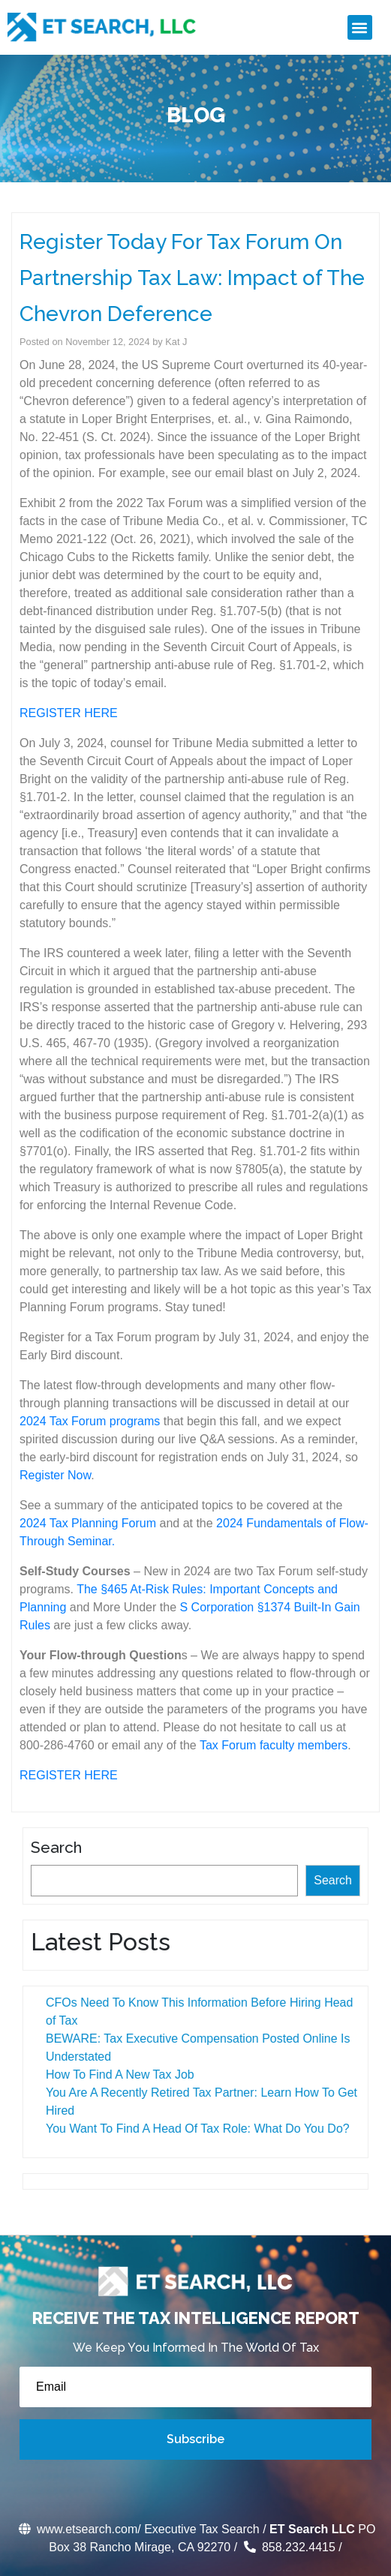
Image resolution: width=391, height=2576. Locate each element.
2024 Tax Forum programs (90, 1421)
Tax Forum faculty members (273, 1745)
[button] (359, 27)
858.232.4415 (288, 2547)
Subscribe (195, 2439)
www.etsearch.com (77, 2529)
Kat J (176, 341)
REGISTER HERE (69, 713)
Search (53, 1847)
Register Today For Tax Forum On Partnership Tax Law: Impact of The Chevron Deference (192, 278)
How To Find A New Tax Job (117, 2074)
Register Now (55, 1475)
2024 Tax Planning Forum (88, 1523)
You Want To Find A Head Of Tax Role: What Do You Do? (195, 2128)
